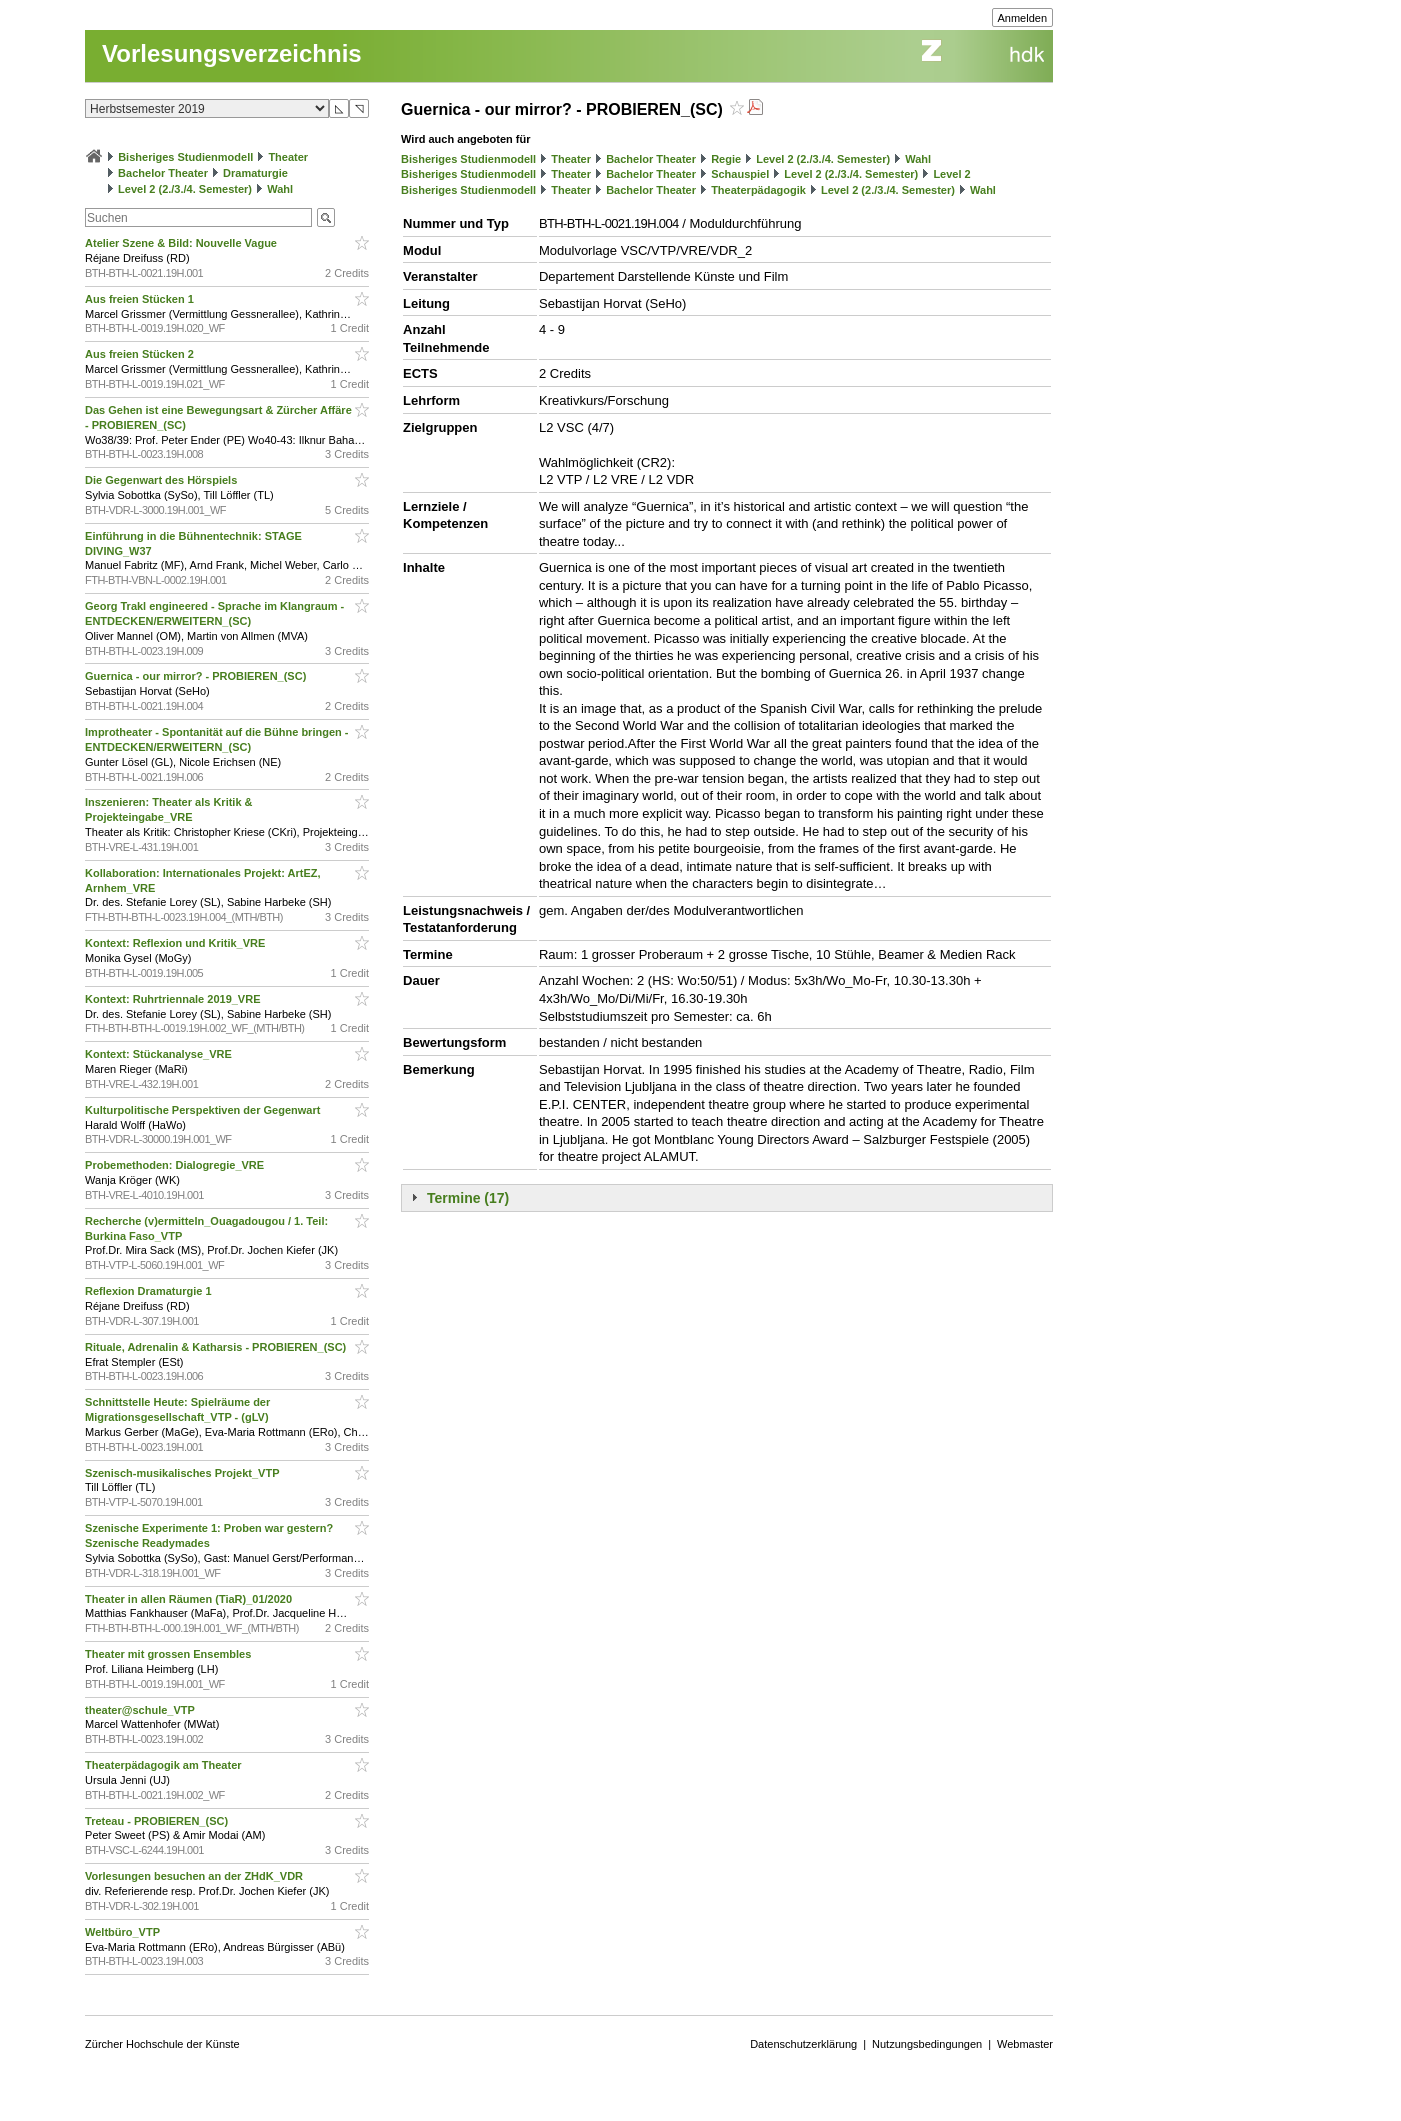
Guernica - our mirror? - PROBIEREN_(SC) (197, 676)
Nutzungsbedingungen (927, 2044)
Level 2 (951, 174)
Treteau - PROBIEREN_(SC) (158, 1821)
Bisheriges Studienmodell (185, 157)
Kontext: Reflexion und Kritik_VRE (176, 943)
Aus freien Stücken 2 (141, 354)
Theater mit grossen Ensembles (169, 1654)
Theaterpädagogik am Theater (165, 1765)
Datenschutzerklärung (803, 2044)
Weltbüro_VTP (124, 1932)
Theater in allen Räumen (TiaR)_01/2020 (190, 1599)
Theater (288, 157)
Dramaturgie (255, 173)
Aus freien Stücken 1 (141, 299)
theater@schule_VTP (141, 1710)
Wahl (280, 189)
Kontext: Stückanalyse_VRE (160, 1054)
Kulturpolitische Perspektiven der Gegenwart (204, 1110)
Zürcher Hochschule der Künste (162, 2044)
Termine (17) (468, 1198)
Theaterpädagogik (758, 190)
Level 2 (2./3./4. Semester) (185, 189)
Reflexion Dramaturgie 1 (150, 1291)
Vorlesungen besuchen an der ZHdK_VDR (195, 1876)
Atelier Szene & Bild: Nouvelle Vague (182, 243)
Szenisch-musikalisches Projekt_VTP (183, 1473)
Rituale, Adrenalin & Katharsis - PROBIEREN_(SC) (217, 1347)
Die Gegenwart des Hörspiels (162, 480)
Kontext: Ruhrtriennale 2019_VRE (174, 999)
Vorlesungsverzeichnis (232, 53)
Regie (726, 159)
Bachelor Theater (163, 173)
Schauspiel (740, 174)
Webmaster (1025, 2044)
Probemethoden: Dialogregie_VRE (176, 1165)
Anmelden (1023, 18)
